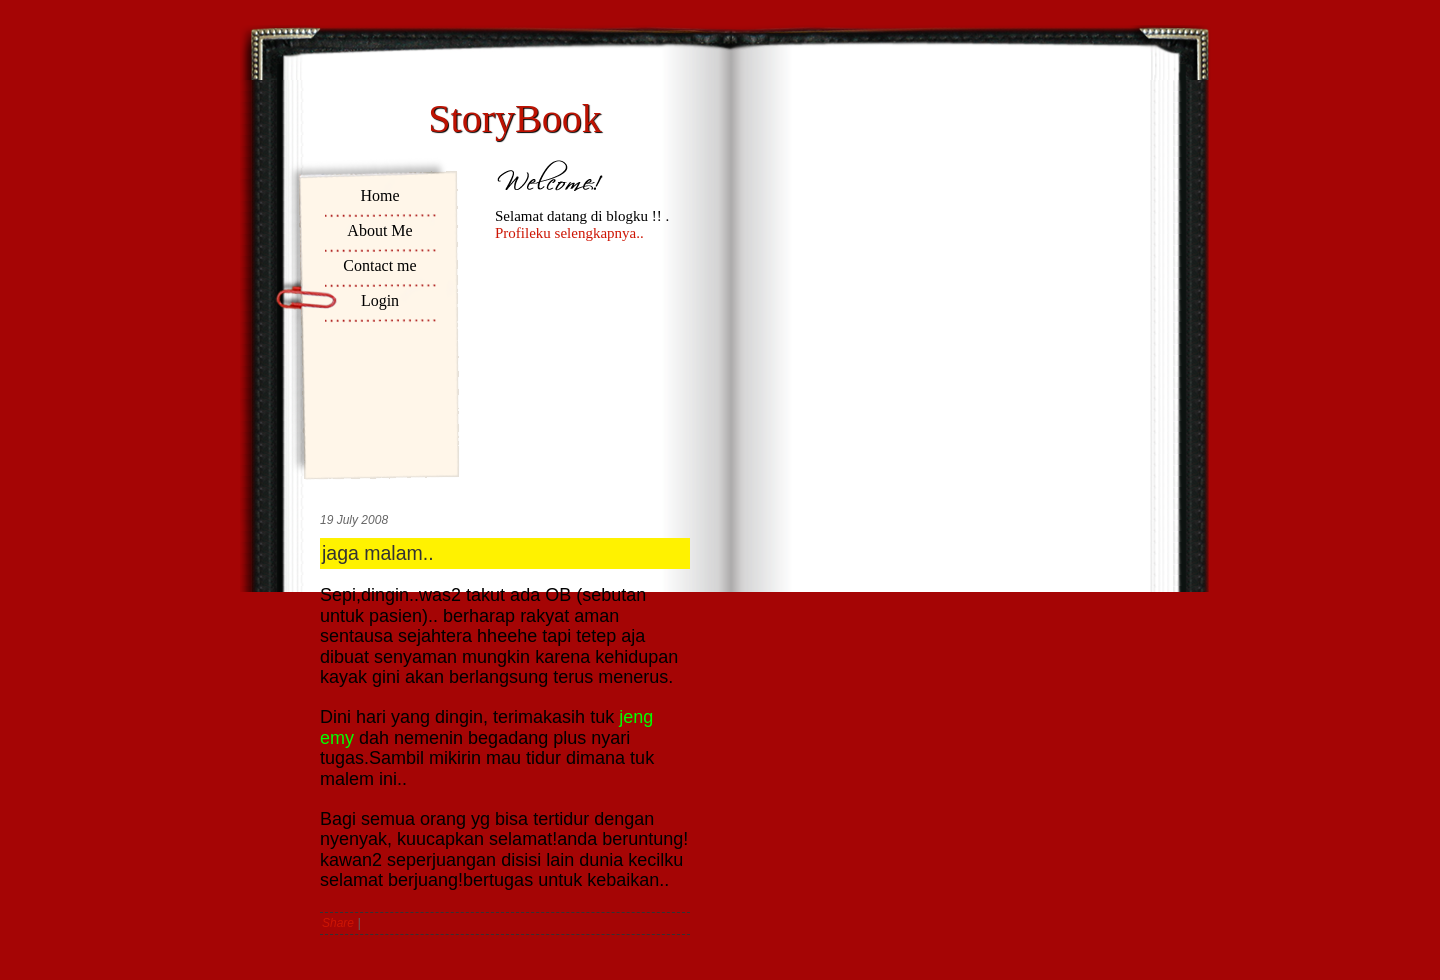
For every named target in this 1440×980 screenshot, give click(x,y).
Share (338, 923)
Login (380, 300)
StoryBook (514, 118)
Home (379, 195)
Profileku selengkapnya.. (569, 233)
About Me (379, 230)
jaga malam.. (378, 553)
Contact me (379, 265)
